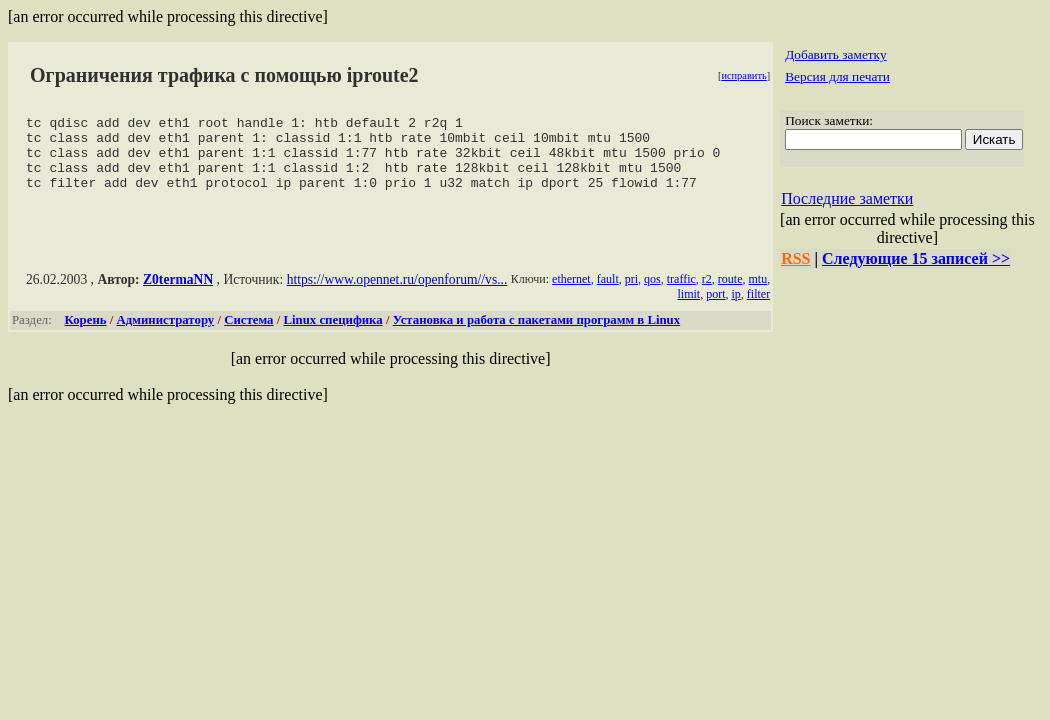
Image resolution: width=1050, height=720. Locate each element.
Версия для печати (837, 76)
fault (608, 294)
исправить (743, 75)
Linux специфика (332, 335)
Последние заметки (847, 198)
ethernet (571, 294)
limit (688, 309)
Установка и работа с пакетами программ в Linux (536, 335)
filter (758, 309)
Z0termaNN (178, 294)
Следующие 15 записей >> (916, 258)
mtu (757, 294)
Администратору (166, 335)
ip (735, 309)
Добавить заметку (835, 54)
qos (652, 294)
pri (631, 294)
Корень (86, 335)
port (715, 309)
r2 (707, 294)
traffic (681, 294)
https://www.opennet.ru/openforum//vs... (397, 294)
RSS (795, 258)
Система (248, 335)
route (730, 294)
